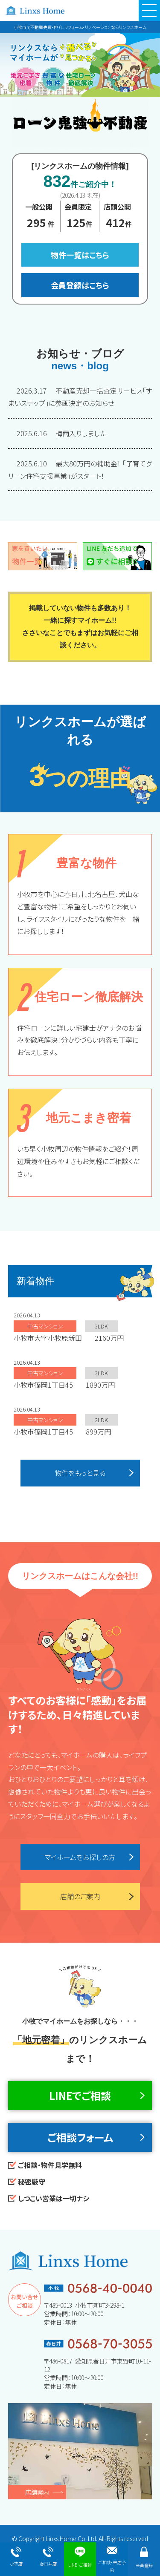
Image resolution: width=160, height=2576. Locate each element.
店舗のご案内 (80, 1896)
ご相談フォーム (80, 2137)
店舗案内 (37, 2492)
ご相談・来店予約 (112, 2560)
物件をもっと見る (80, 1473)
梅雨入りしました (61, 433)
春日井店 (48, 2557)
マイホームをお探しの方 (80, 1857)
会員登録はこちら (80, 284)
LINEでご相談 (80, 2095)
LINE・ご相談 (80, 2557)
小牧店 (16, 2557)
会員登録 (144, 2557)
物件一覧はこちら (80, 254)
